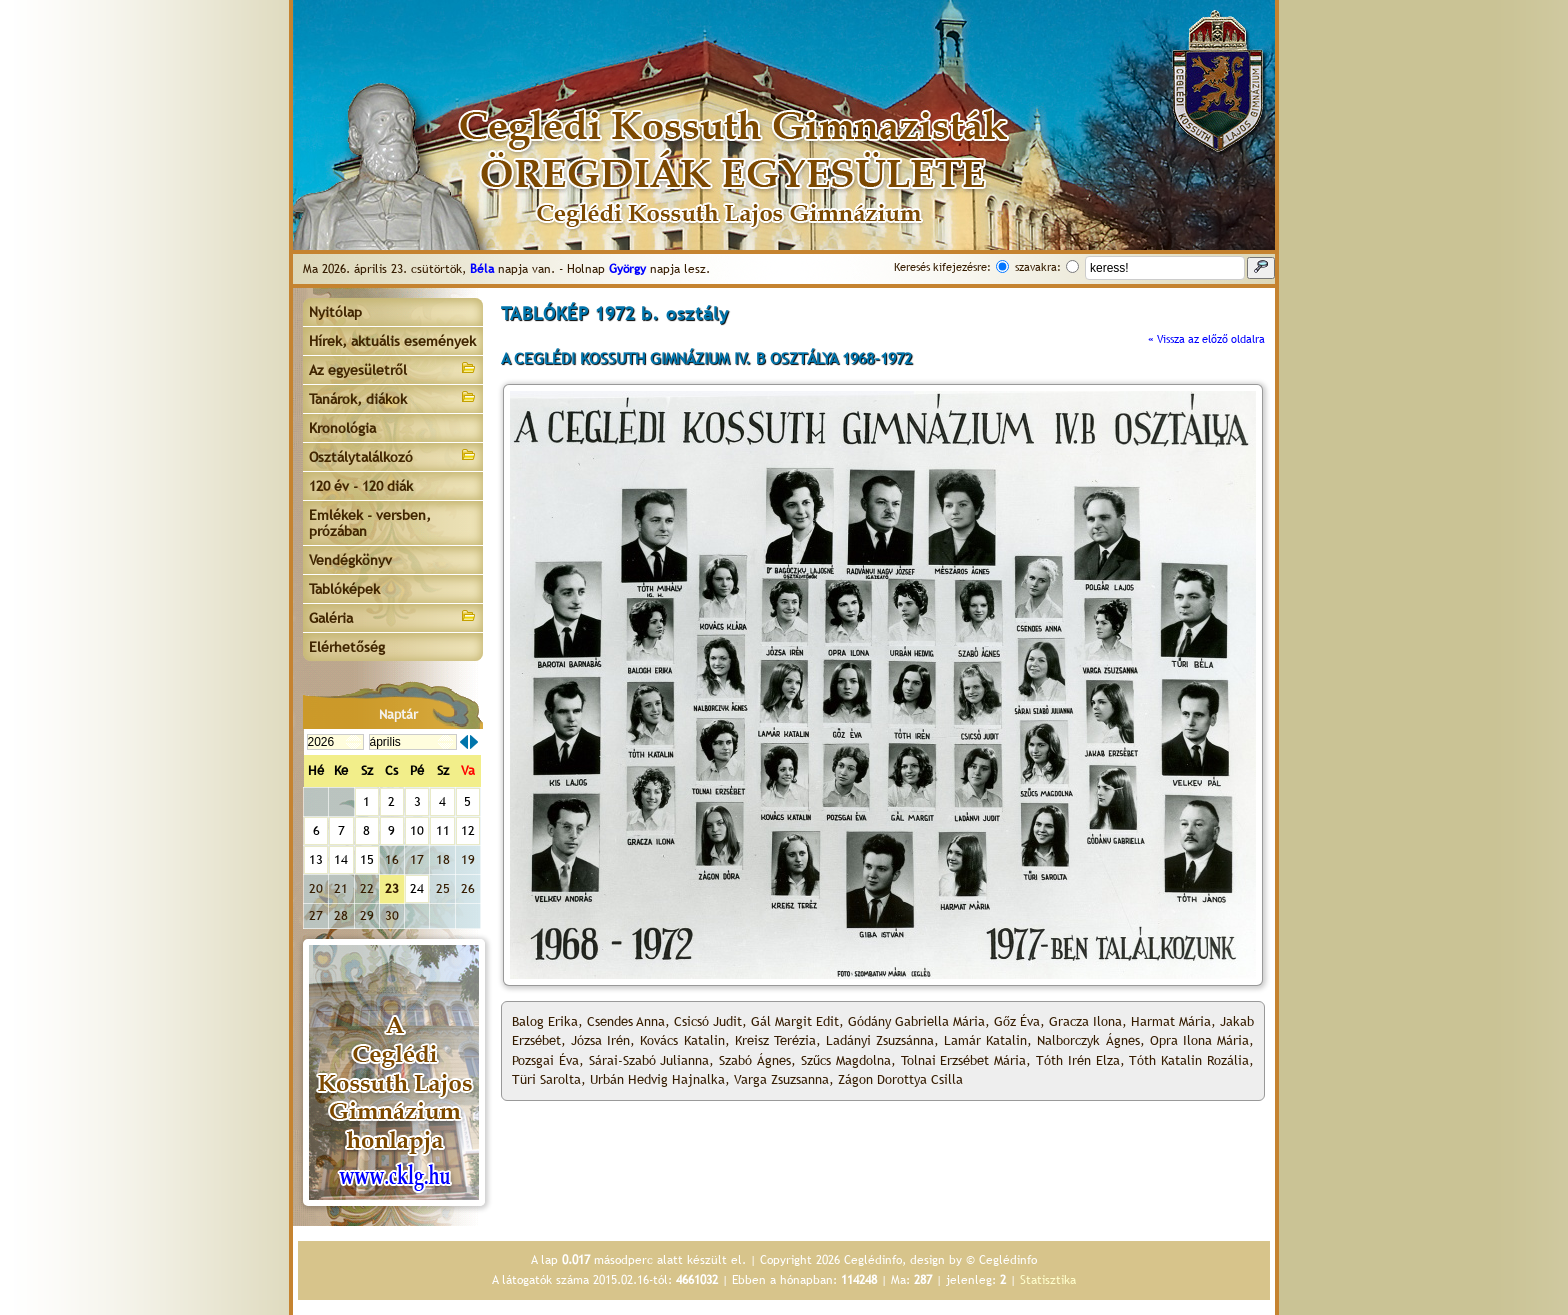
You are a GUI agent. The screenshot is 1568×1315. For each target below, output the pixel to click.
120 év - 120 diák (361, 486)
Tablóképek (344, 589)
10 (417, 830)
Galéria (393, 616)
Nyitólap (335, 312)
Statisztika (1048, 1280)
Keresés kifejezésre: (942, 267)
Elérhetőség (347, 647)
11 (443, 830)
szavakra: (1038, 267)
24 (417, 888)
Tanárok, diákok (393, 397)
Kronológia (342, 428)
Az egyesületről (393, 368)
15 (367, 859)
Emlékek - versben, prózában (370, 523)
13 (316, 859)
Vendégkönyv (350, 560)
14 (341, 859)
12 (468, 830)
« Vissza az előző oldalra (1206, 339)
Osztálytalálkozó (393, 455)
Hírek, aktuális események (392, 341)
